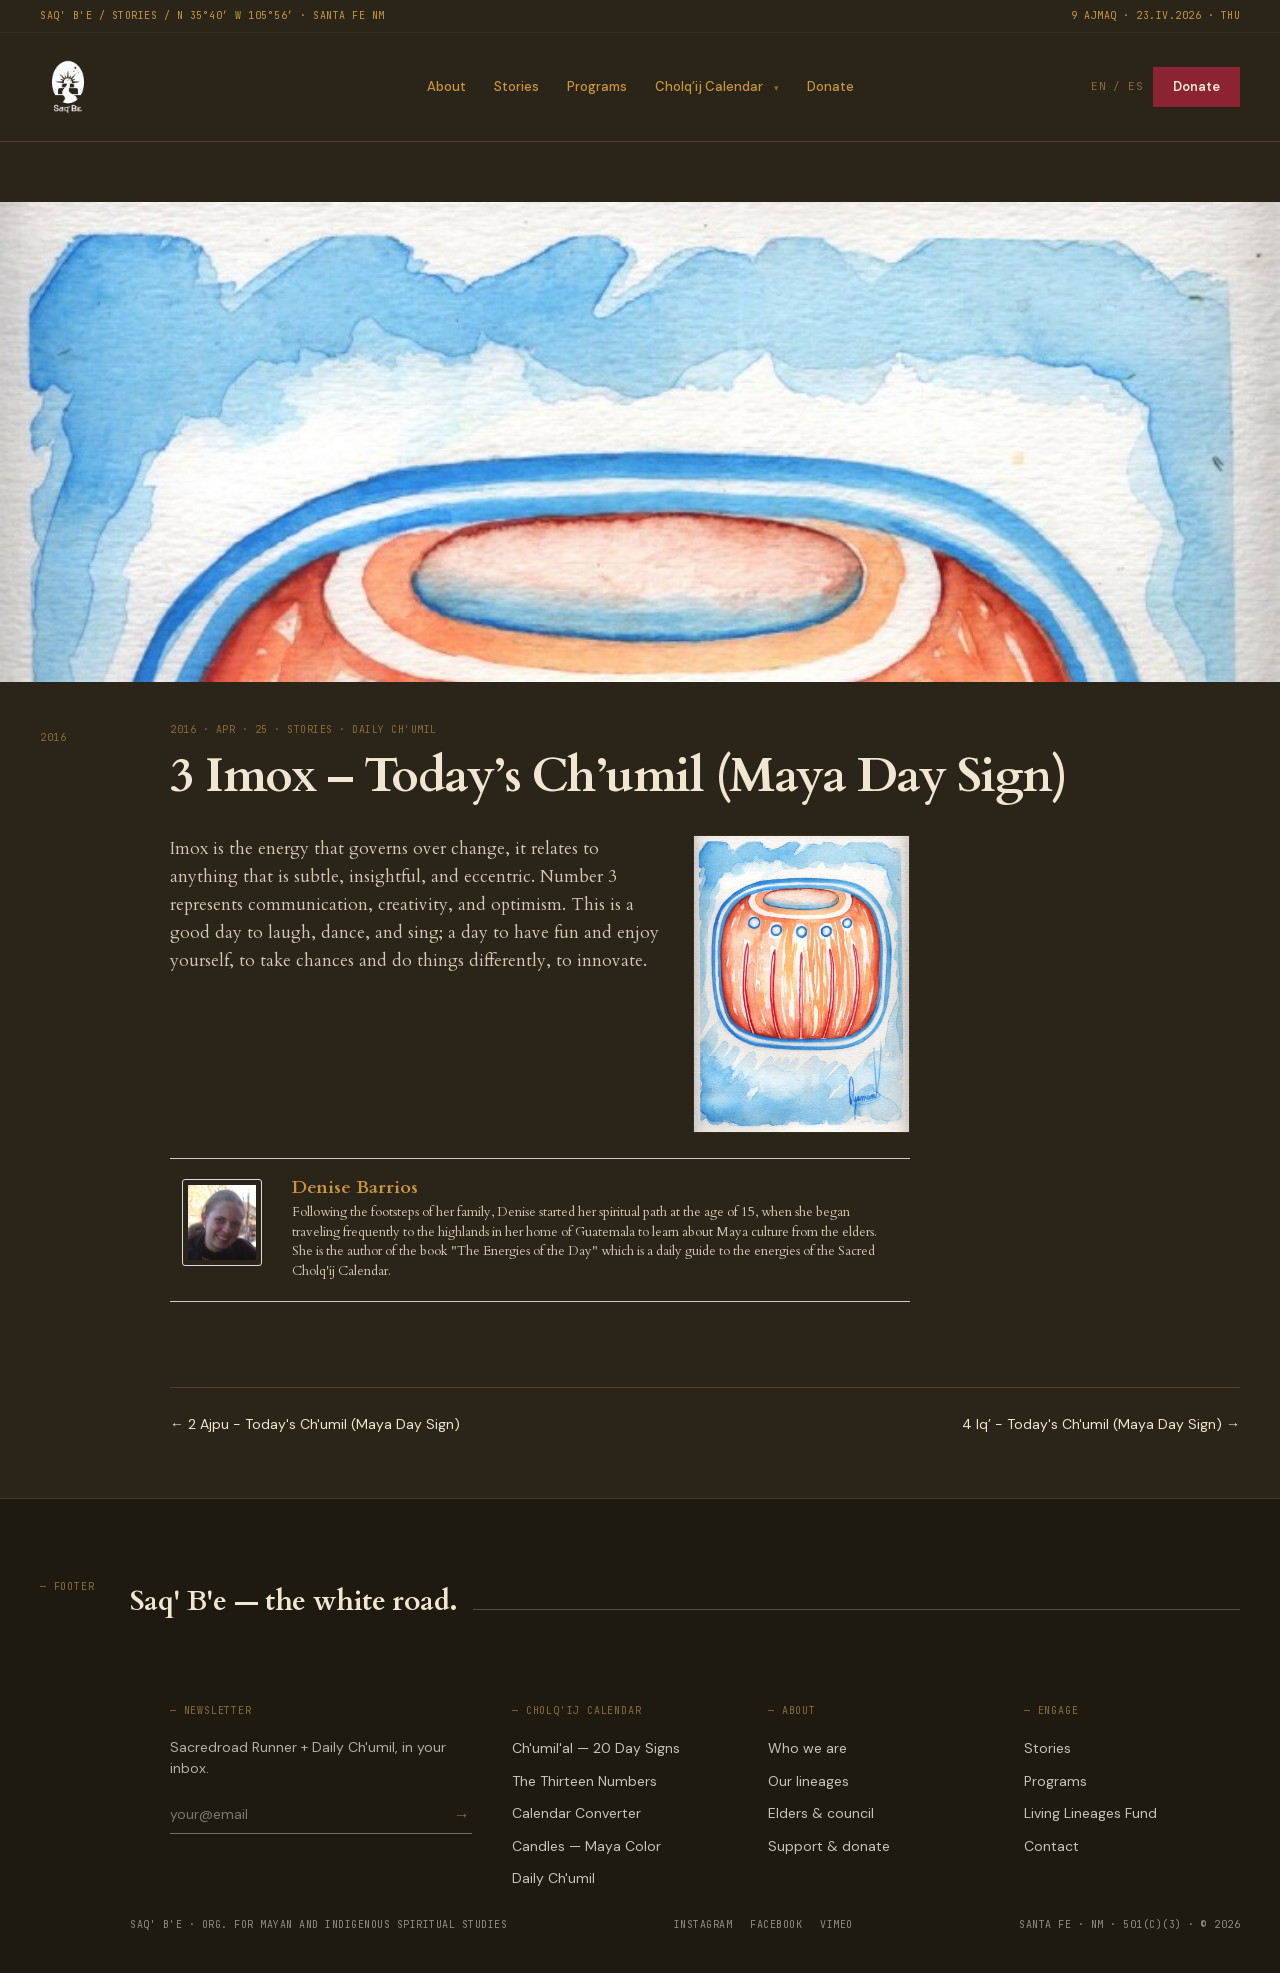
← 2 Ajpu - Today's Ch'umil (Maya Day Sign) (315, 1424)
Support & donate (829, 1846)
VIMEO (836, 1924)
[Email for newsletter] (310, 1814)
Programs (596, 86)
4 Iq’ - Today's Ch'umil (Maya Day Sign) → (1101, 1424)
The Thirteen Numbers (584, 1781)
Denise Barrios (355, 1187)
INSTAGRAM (703, 1924)
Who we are (807, 1748)
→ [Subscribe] (462, 1814)
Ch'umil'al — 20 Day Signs (596, 1748)
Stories (515, 86)
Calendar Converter (576, 1813)
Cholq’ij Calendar (708, 86)
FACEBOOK (776, 1924)
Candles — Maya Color (586, 1846)
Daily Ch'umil (553, 1878)
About (445, 86)
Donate (830, 86)
